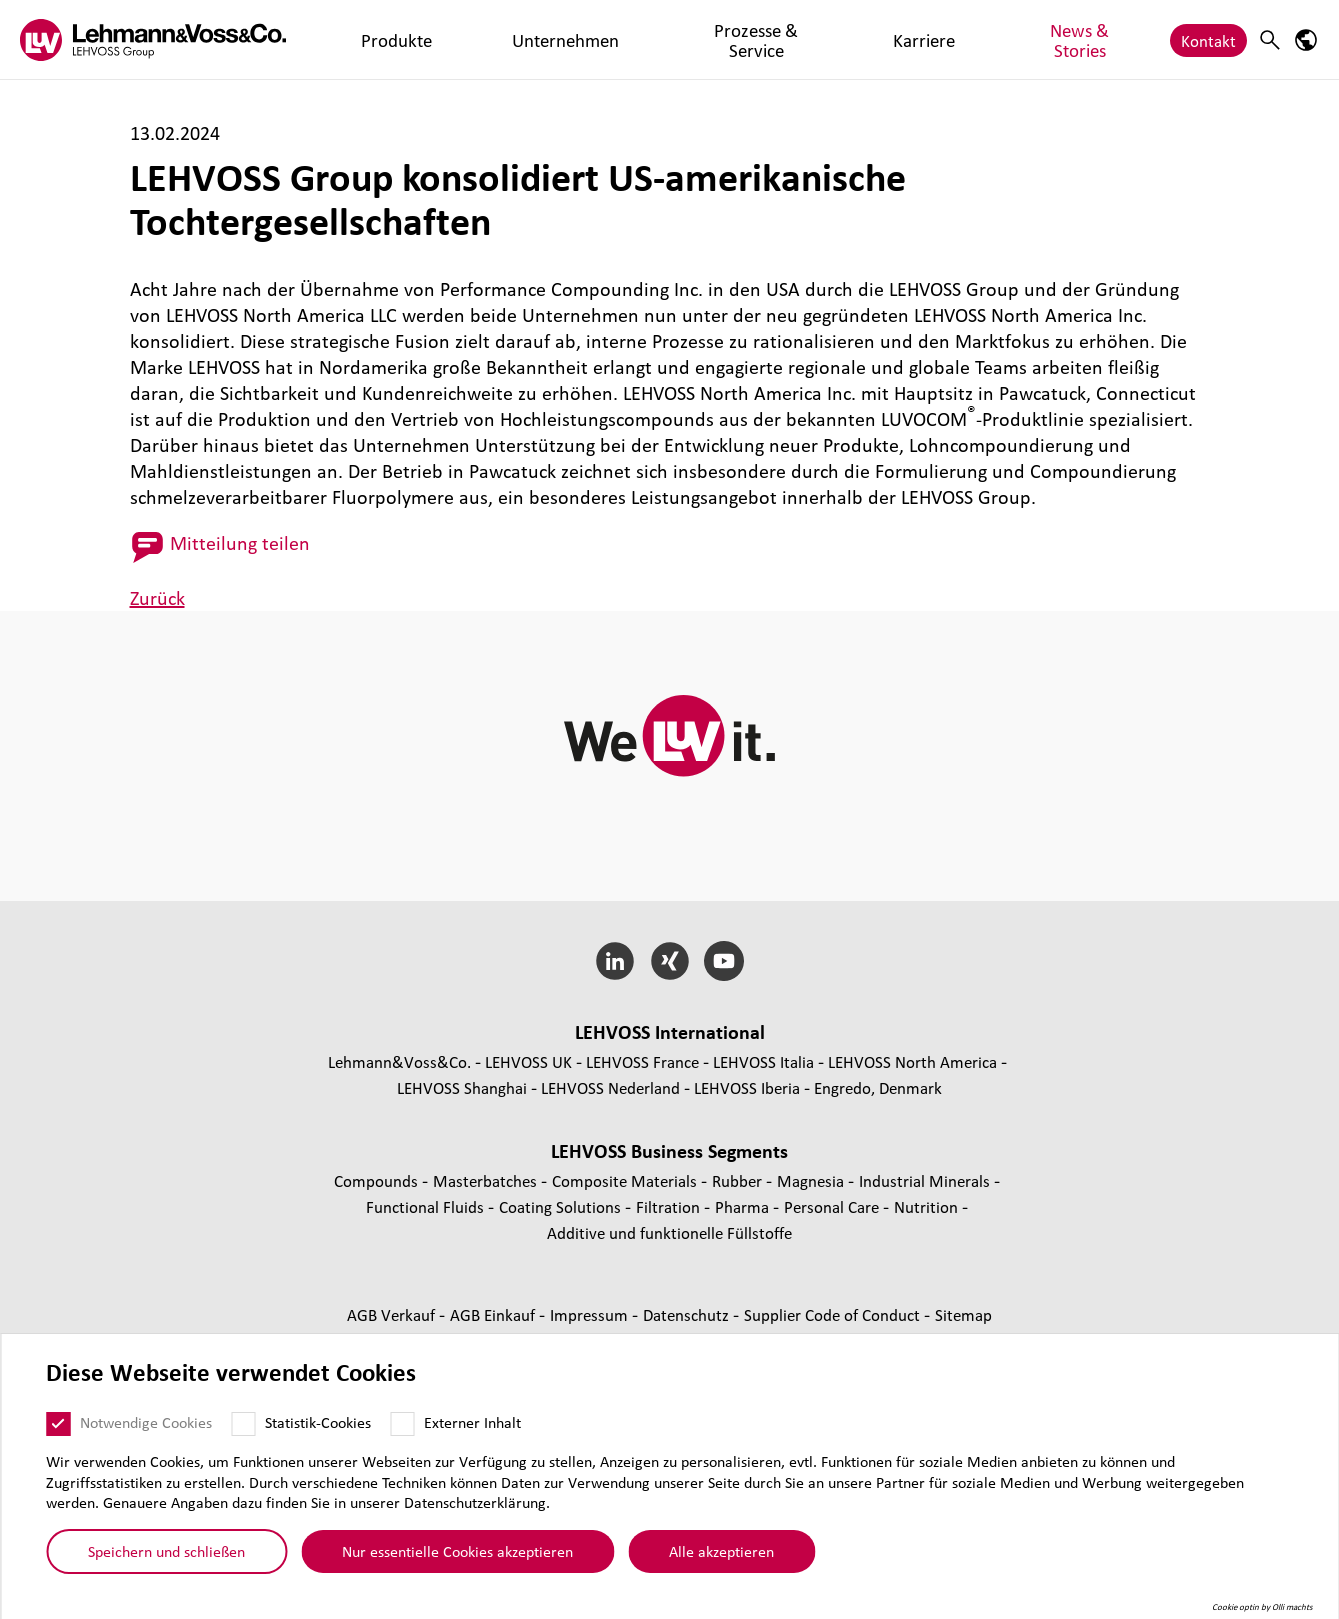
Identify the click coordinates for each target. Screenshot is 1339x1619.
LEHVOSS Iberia (747, 1087)
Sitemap (963, 1314)
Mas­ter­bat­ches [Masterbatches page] (487, 1180)
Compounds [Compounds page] (378, 1180)
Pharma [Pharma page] (744, 1206)
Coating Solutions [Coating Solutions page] (562, 1206)
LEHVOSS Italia (763, 1061)
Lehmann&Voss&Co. (399, 1061)
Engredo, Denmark (878, 1087)
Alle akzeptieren (721, 1551)
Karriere (716, 39)
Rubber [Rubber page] (739, 1180)
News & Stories (819, 39)
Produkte (364, 39)
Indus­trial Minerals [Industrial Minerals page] (926, 1180)
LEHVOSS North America (912, 1061)
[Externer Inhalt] (402, 1424)
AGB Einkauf (494, 1314)
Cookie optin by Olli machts (1262, 1607)
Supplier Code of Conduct (834, 1314)
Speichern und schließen (166, 1551)
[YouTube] (724, 961)
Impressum (591, 1314)
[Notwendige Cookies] (58, 1424)
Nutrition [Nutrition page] (928, 1206)
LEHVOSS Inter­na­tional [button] (670, 1032)
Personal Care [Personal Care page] (833, 1206)
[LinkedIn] (614, 961)
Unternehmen (466, 39)
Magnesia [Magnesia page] (812, 1180)
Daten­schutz (688, 1314)
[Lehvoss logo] (153, 39)
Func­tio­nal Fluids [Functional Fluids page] (427, 1206)
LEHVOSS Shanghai (462, 1087)
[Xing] (669, 961)
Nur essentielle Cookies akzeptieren (457, 1551)
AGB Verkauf (393, 1314)
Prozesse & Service (602, 39)
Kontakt (1208, 39)
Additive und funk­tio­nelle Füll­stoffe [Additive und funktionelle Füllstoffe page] (669, 1232)
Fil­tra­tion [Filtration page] (670, 1206)
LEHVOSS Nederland (610, 1087)
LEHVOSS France (642, 1061)
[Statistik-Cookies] (243, 1424)
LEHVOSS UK (528, 1061)
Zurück (157, 598)
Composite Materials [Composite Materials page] (626, 1180)
